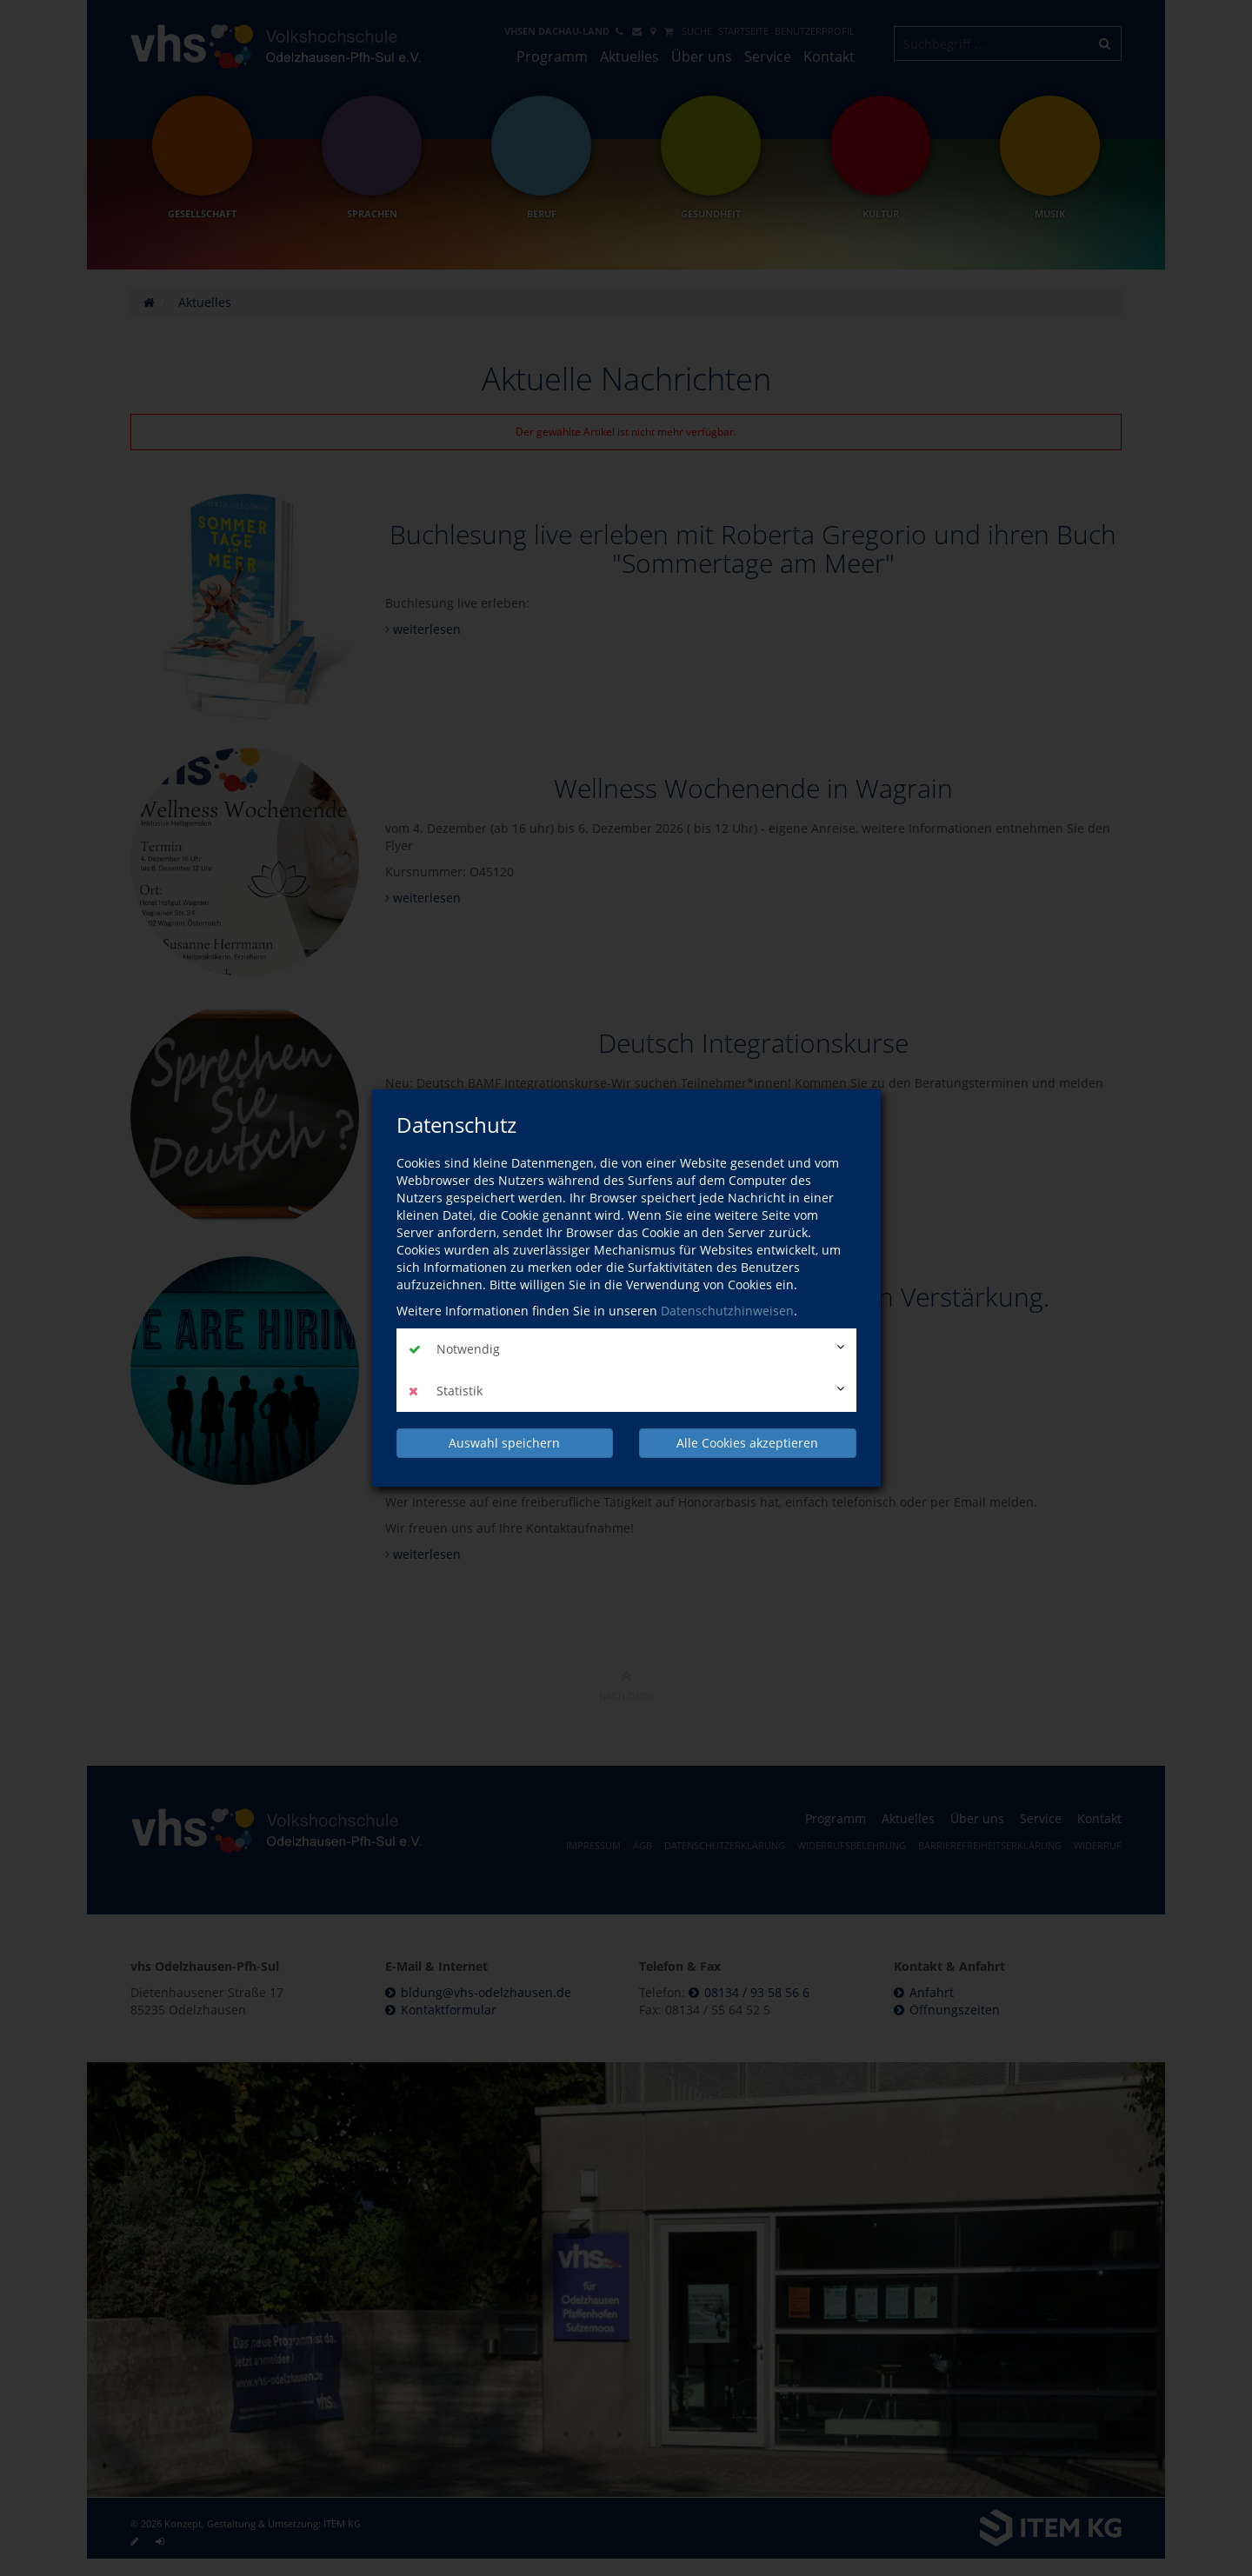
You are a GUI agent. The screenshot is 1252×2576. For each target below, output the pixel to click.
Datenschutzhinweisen (727, 1310)
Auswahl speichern (504, 1442)
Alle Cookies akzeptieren (747, 1442)
